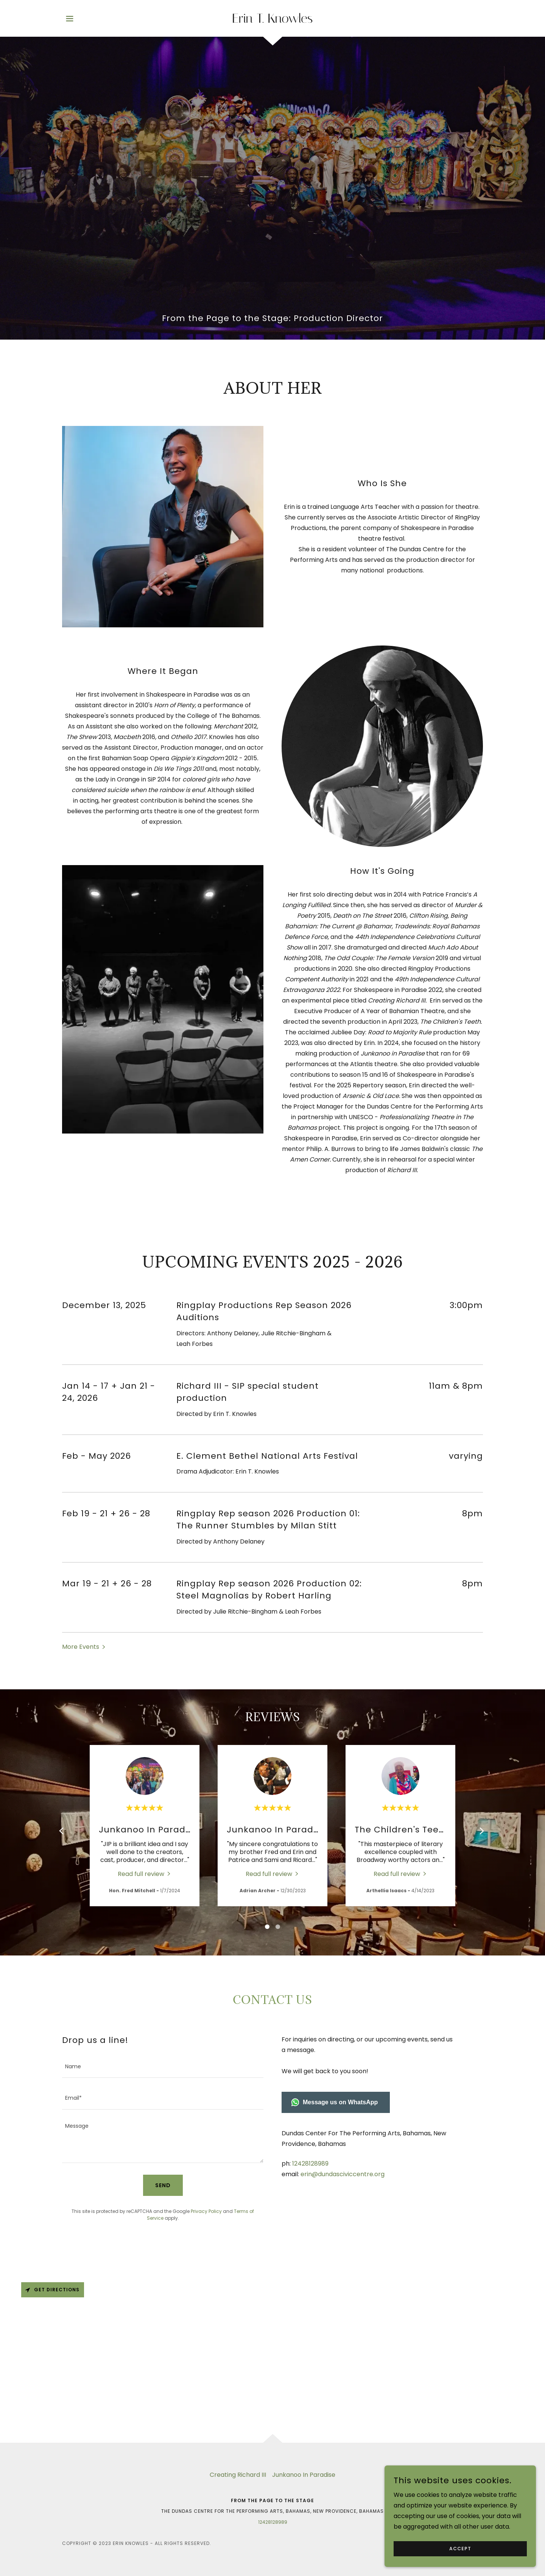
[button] (69, 18)
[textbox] (162, 2066)
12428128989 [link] (310, 2163)
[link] (272, 20)
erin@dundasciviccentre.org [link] (343, 2174)
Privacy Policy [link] (206, 2211)
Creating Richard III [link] (238, 2474)
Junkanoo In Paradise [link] (303, 2474)
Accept (460, 2548)
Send (163, 2185)
